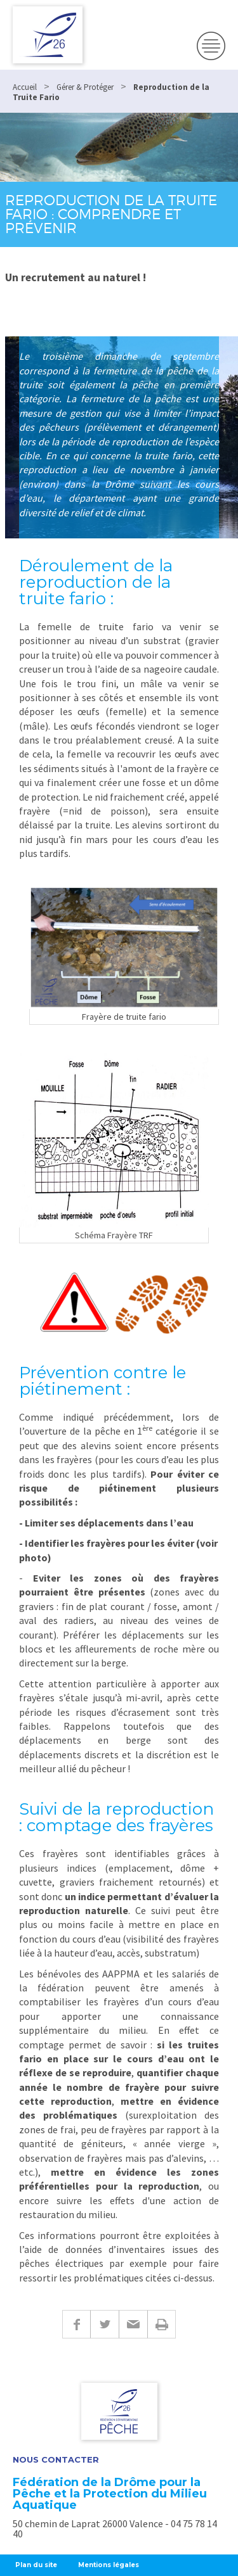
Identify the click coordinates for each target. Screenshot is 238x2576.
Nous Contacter (56, 2460)
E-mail (133, 2324)
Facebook (76, 2324)
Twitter (104, 2324)
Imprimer (161, 2324)
